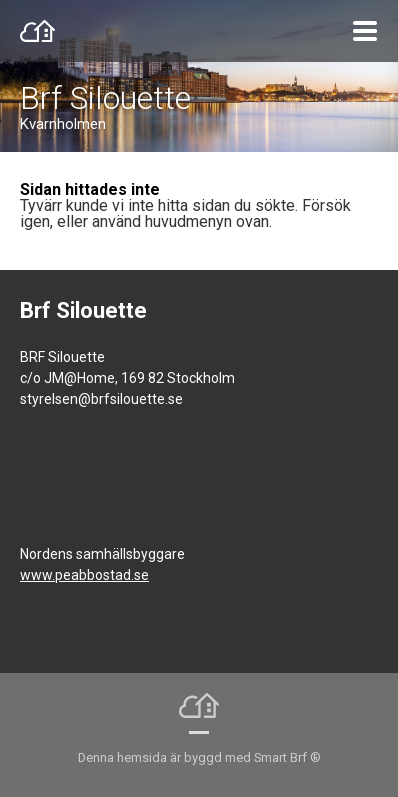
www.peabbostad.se (84, 575)
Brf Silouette (105, 98)
